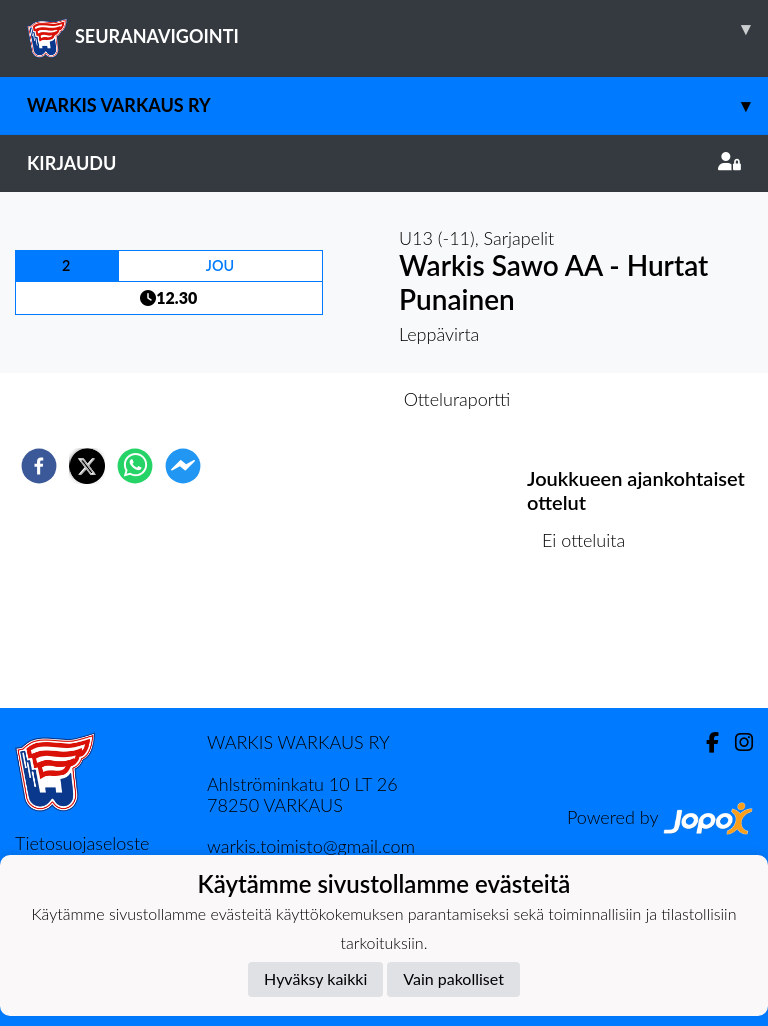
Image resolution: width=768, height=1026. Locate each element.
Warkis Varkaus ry (397, 105)
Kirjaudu (384, 163)
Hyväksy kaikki (315, 978)
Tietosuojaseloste (82, 843)
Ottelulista (591, 640)
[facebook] (39, 466)
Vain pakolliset (453, 978)
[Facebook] (704, 742)
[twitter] (87, 466)
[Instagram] (736, 742)
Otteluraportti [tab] (457, 399)
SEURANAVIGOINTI (397, 29)
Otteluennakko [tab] (315, 399)
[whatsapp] (135, 466)
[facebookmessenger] (183, 466)
